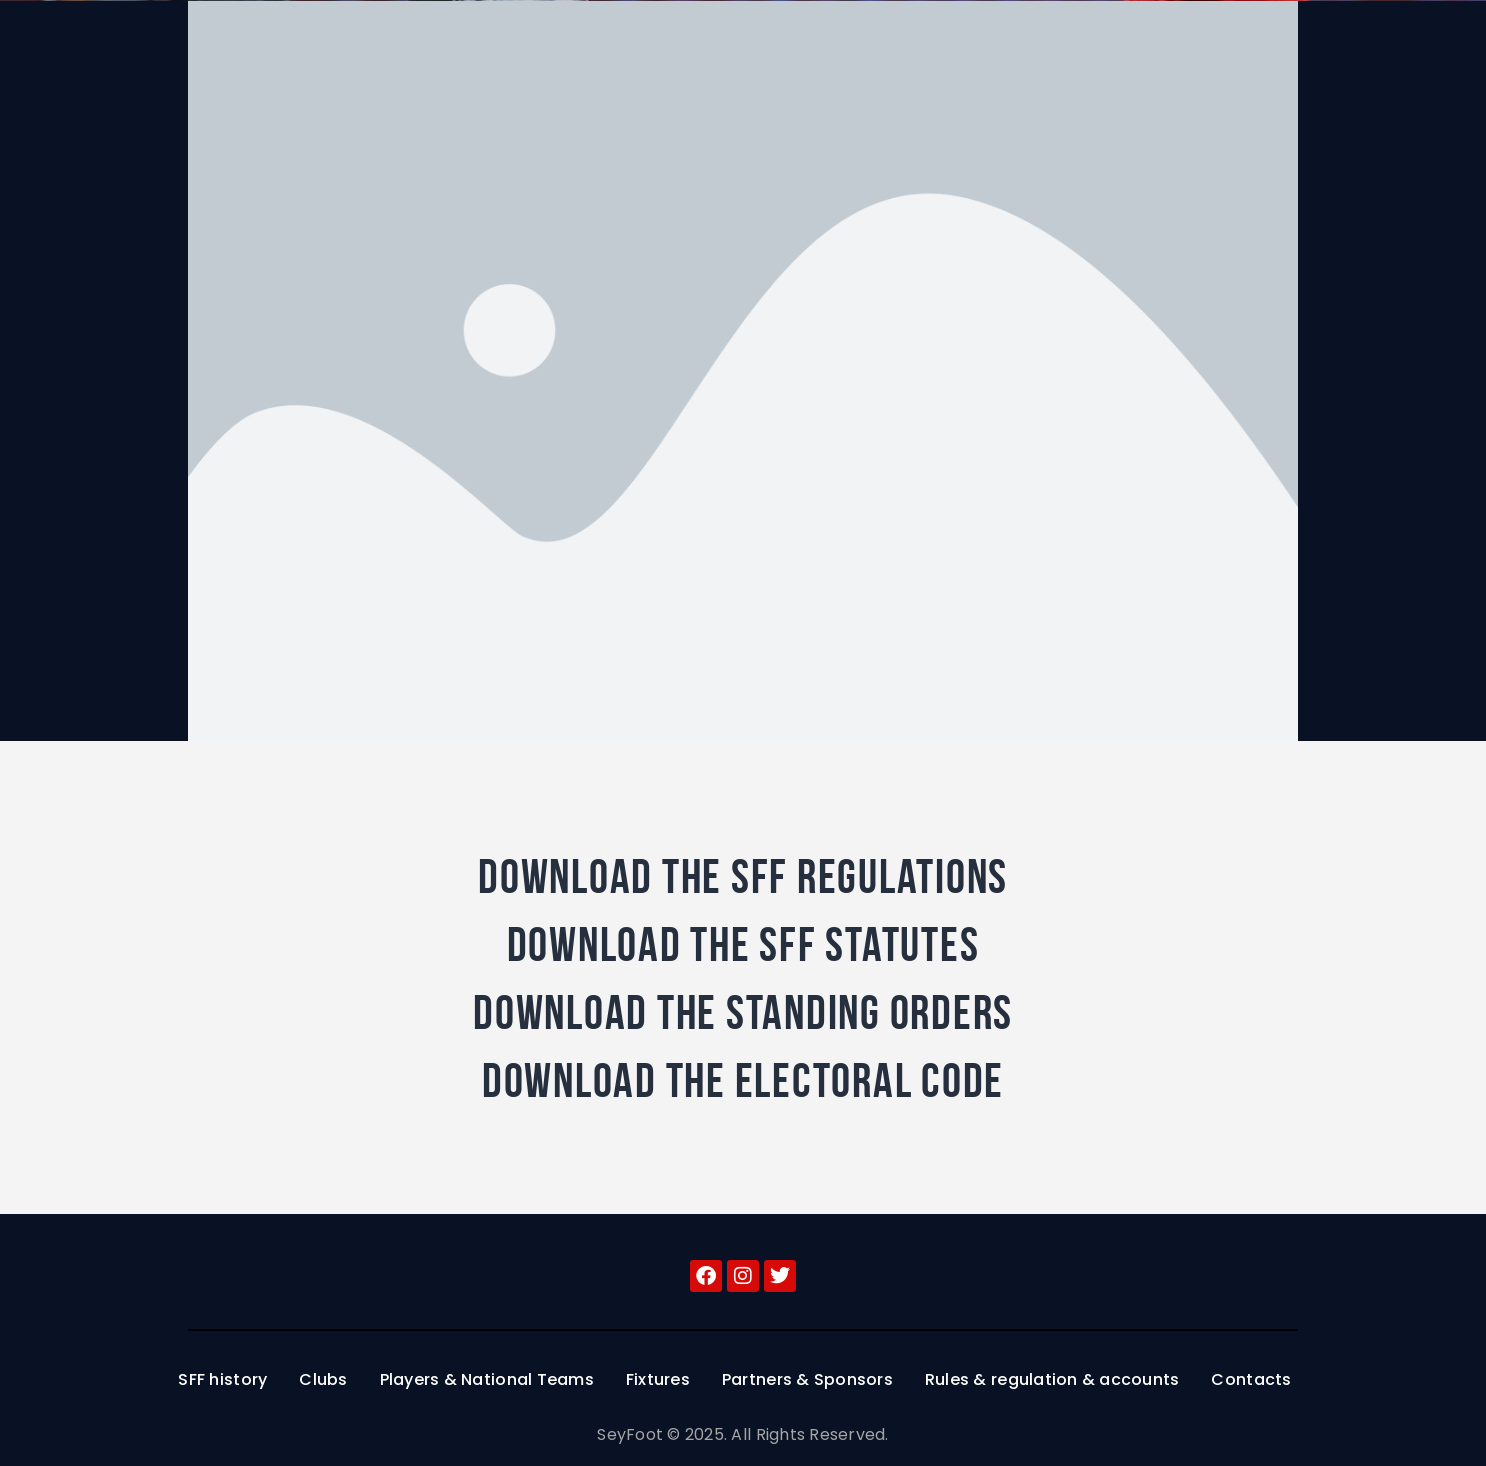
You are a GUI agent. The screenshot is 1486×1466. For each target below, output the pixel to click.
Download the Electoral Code (743, 1081)
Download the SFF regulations (743, 877)
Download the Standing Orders (743, 1013)
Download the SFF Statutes (743, 945)
